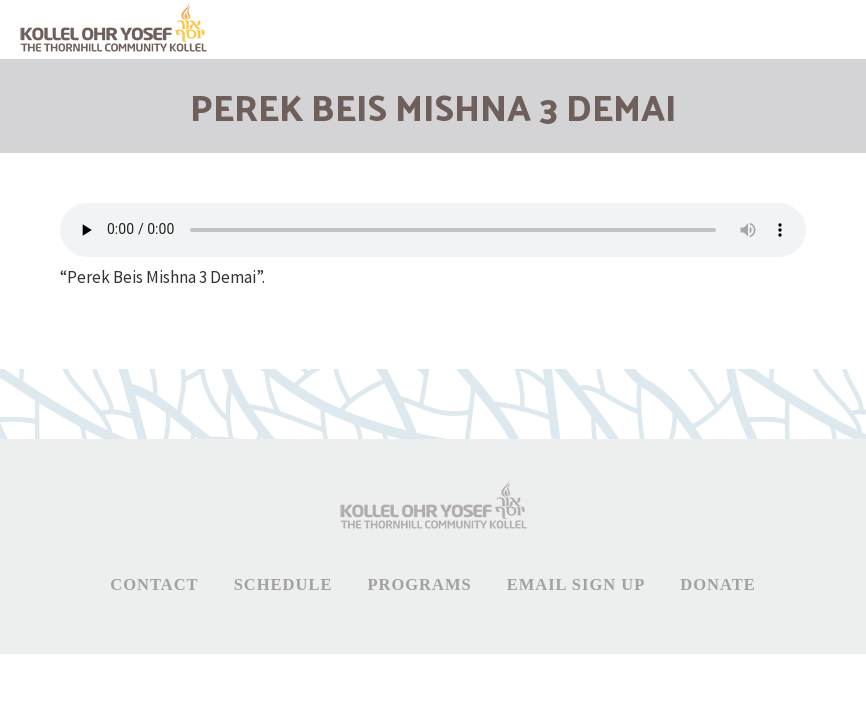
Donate (717, 584)
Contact (154, 584)
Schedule (283, 584)
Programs (419, 584)
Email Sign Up (576, 584)
